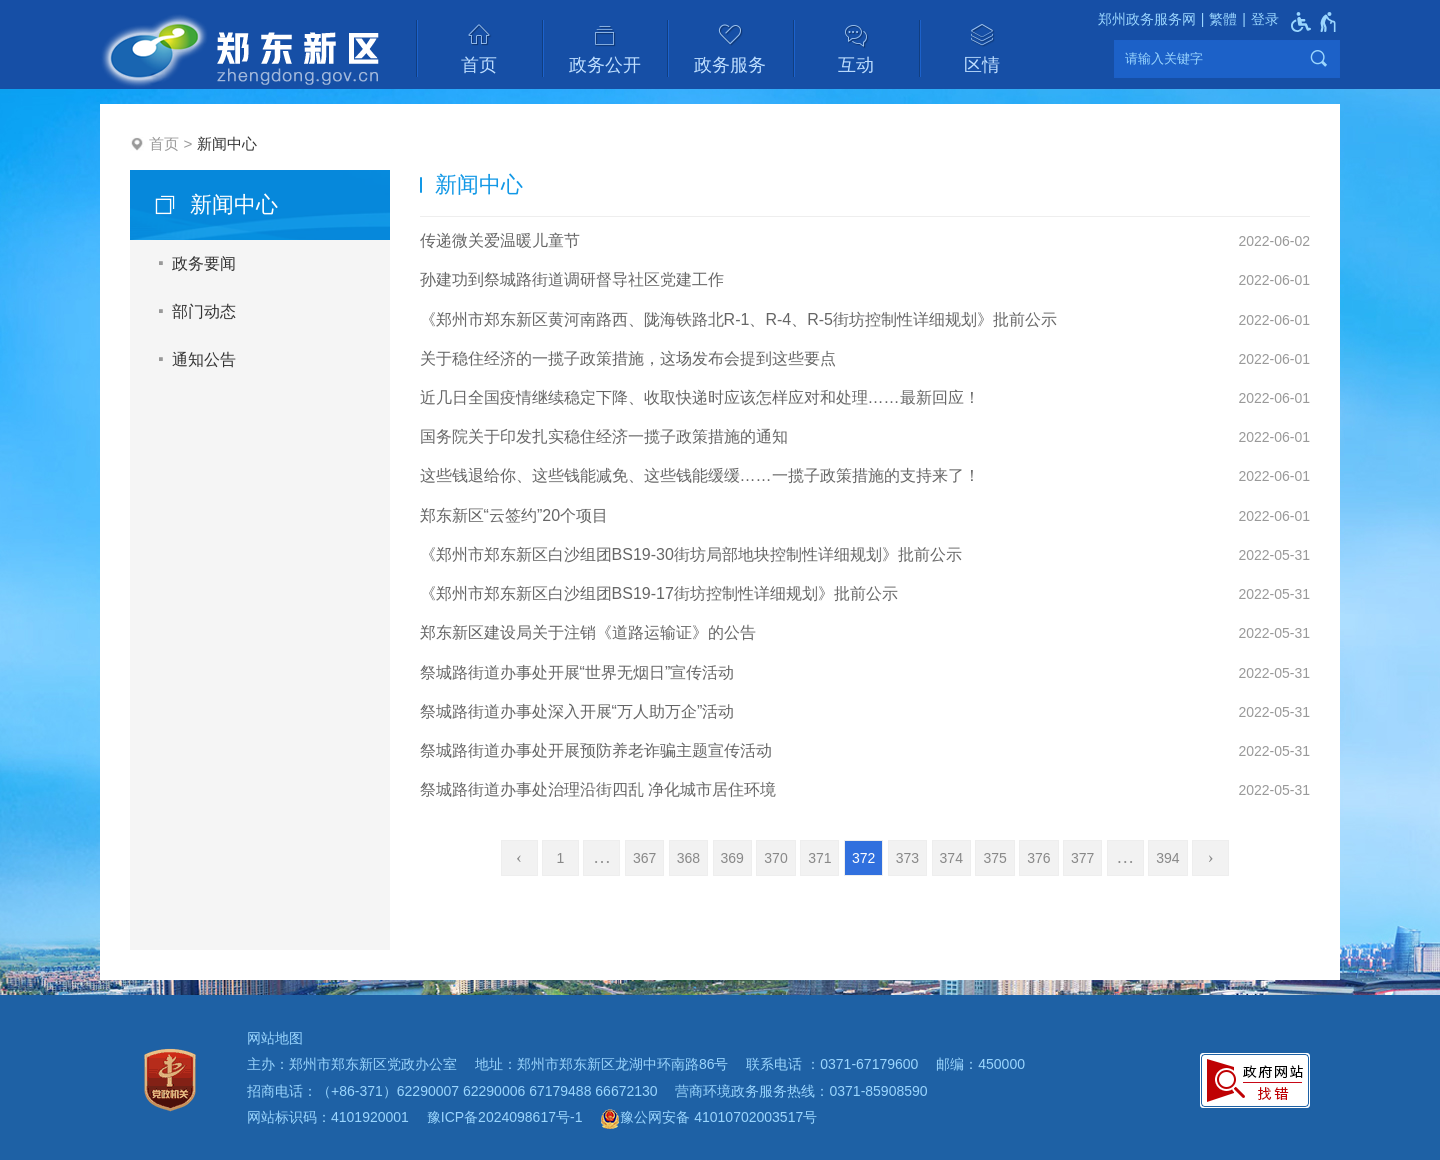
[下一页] (1210, 858)
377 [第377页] (1082, 858)
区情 (982, 65)
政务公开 (605, 65)
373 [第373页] (907, 858)
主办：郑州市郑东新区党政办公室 (352, 1064)
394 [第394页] (1167, 858)
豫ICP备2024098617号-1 (505, 1117)
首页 (479, 65)
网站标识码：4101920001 (328, 1117)
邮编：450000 (980, 1064)
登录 (1265, 19)
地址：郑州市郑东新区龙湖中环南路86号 (602, 1064)
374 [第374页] (951, 858)
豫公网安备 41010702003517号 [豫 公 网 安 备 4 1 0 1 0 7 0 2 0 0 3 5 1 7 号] (708, 1119)
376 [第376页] (1038, 858)
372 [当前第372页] (863, 858)
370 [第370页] (775, 858)
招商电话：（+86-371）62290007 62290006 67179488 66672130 (452, 1091)
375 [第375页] (994, 858)
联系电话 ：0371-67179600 (832, 1064)
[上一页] (519, 858)
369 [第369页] (732, 858)
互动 (856, 65)
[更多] (1125, 858)
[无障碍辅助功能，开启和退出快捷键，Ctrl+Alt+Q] (1314, 22)
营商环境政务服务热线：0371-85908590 (801, 1091)
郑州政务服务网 (1147, 19)
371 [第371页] (819, 858)
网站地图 (275, 1038)
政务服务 (730, 65)
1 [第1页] (561, 858)
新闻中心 (227, 143)
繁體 (1223, 19)
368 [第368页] (688, 858)
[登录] (1258, 19)
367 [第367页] (644, 858)
